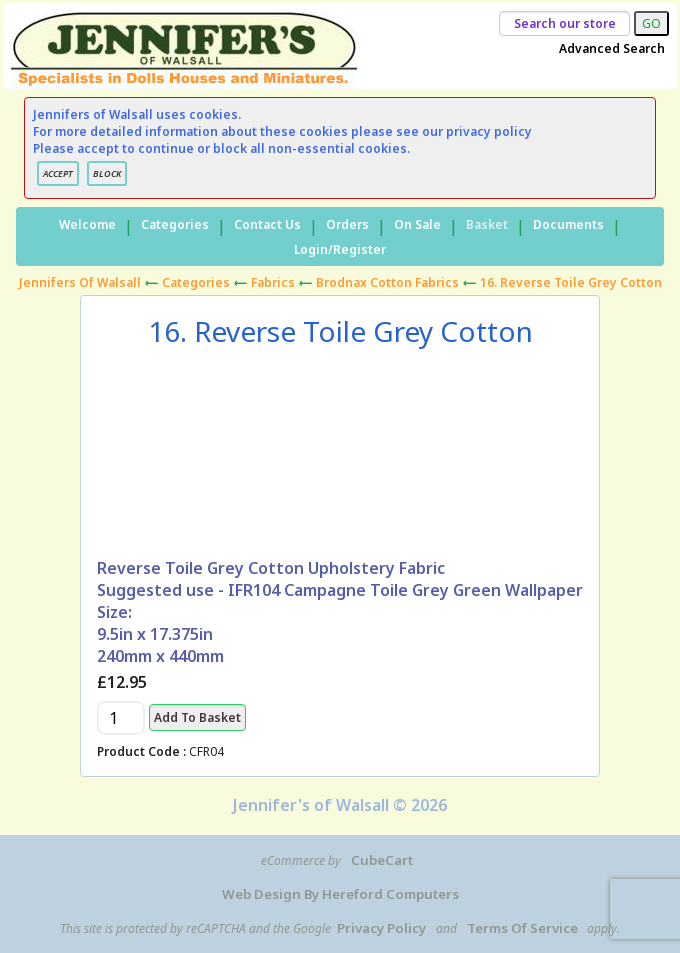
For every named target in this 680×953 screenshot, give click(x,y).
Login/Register (340, 249)
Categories (175, 224)
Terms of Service (522, 928)
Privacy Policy (381, 928)
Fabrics (273, 282)
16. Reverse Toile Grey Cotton (571, 282)
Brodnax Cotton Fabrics (387, 282)
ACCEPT (58, 173)
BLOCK (107, 173)
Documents (568, 224)
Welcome (87, 224)
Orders (347, 224)
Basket (487, 224)
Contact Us (267, 224)
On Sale (417, 224)
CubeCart (382, 860)
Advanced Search (612, 48)
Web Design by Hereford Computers (340, 894)
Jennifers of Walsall (80, 282)
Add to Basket (197, 717)
